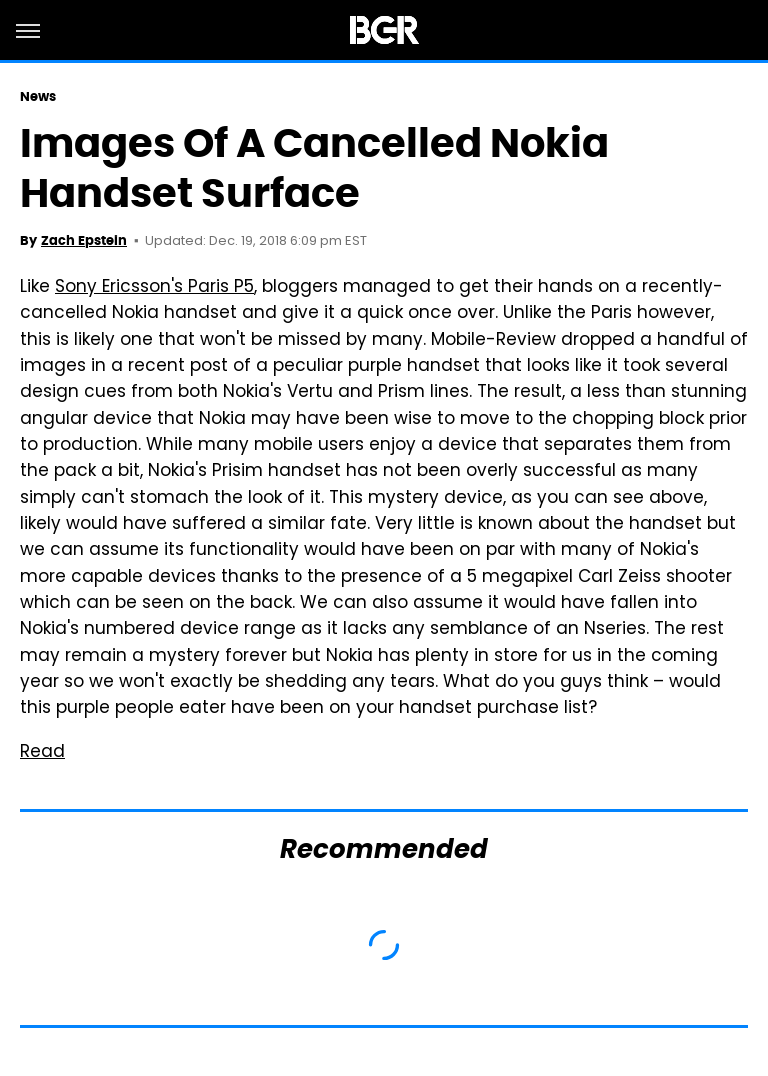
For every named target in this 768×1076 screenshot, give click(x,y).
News (38, 96)
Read (42, 753)
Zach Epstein (84, 240)
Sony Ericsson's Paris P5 (154, 288)
